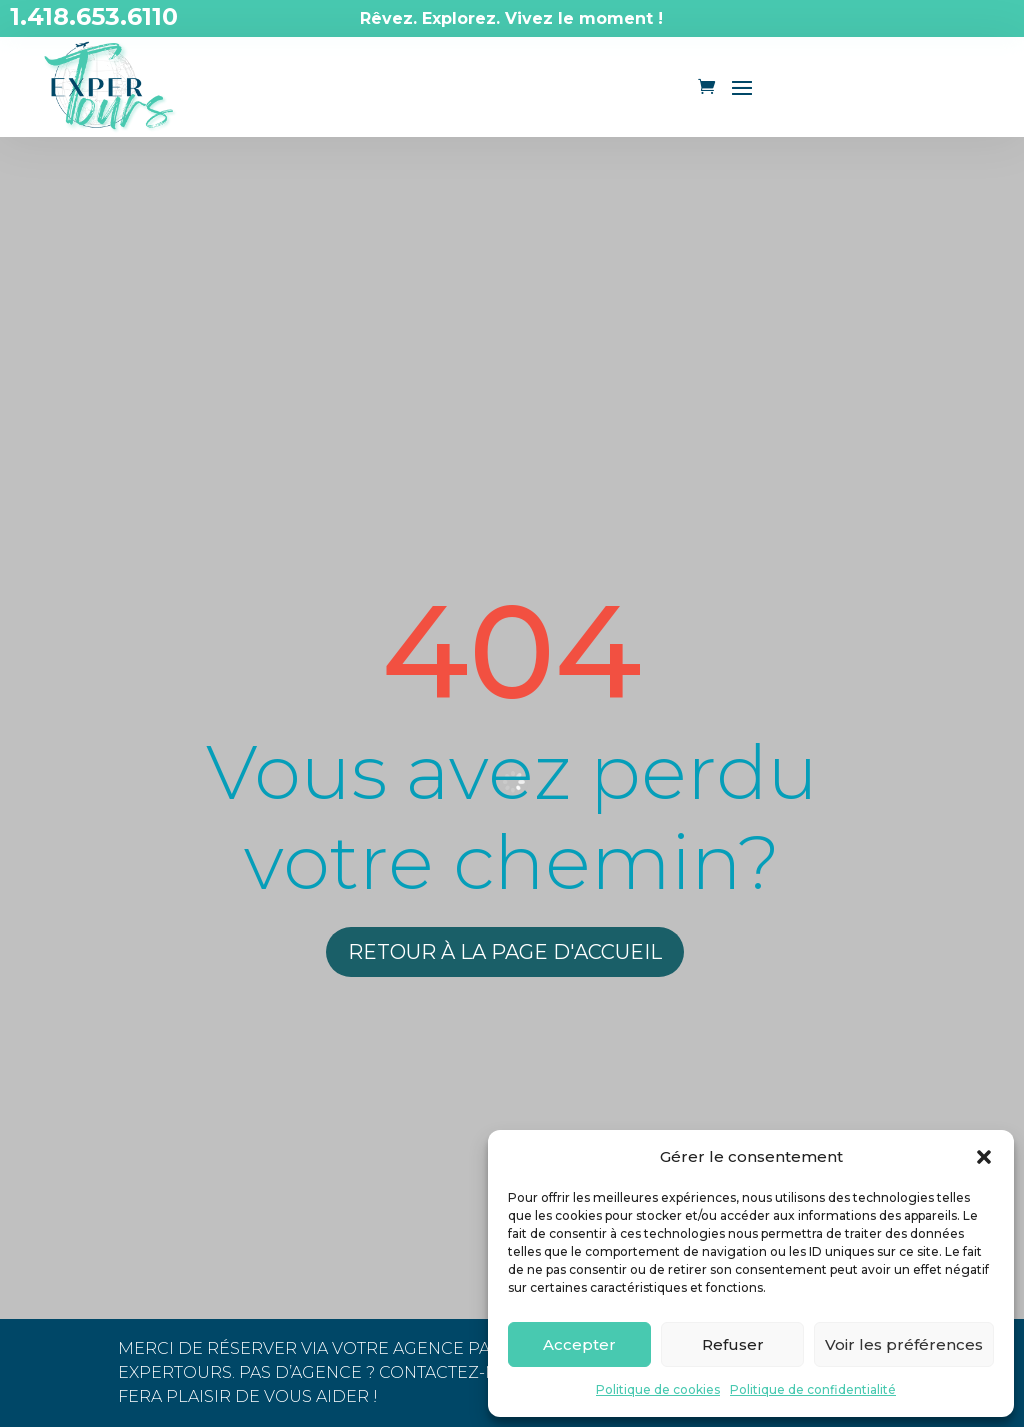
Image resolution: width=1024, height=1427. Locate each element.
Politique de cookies (658, 1389)
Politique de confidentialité (813, 1389)
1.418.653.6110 (94, 16)
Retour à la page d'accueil (505, 952)
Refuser (733, 1344)
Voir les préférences (904, 1344)
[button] (984, 1157)
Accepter (579, 1344)
